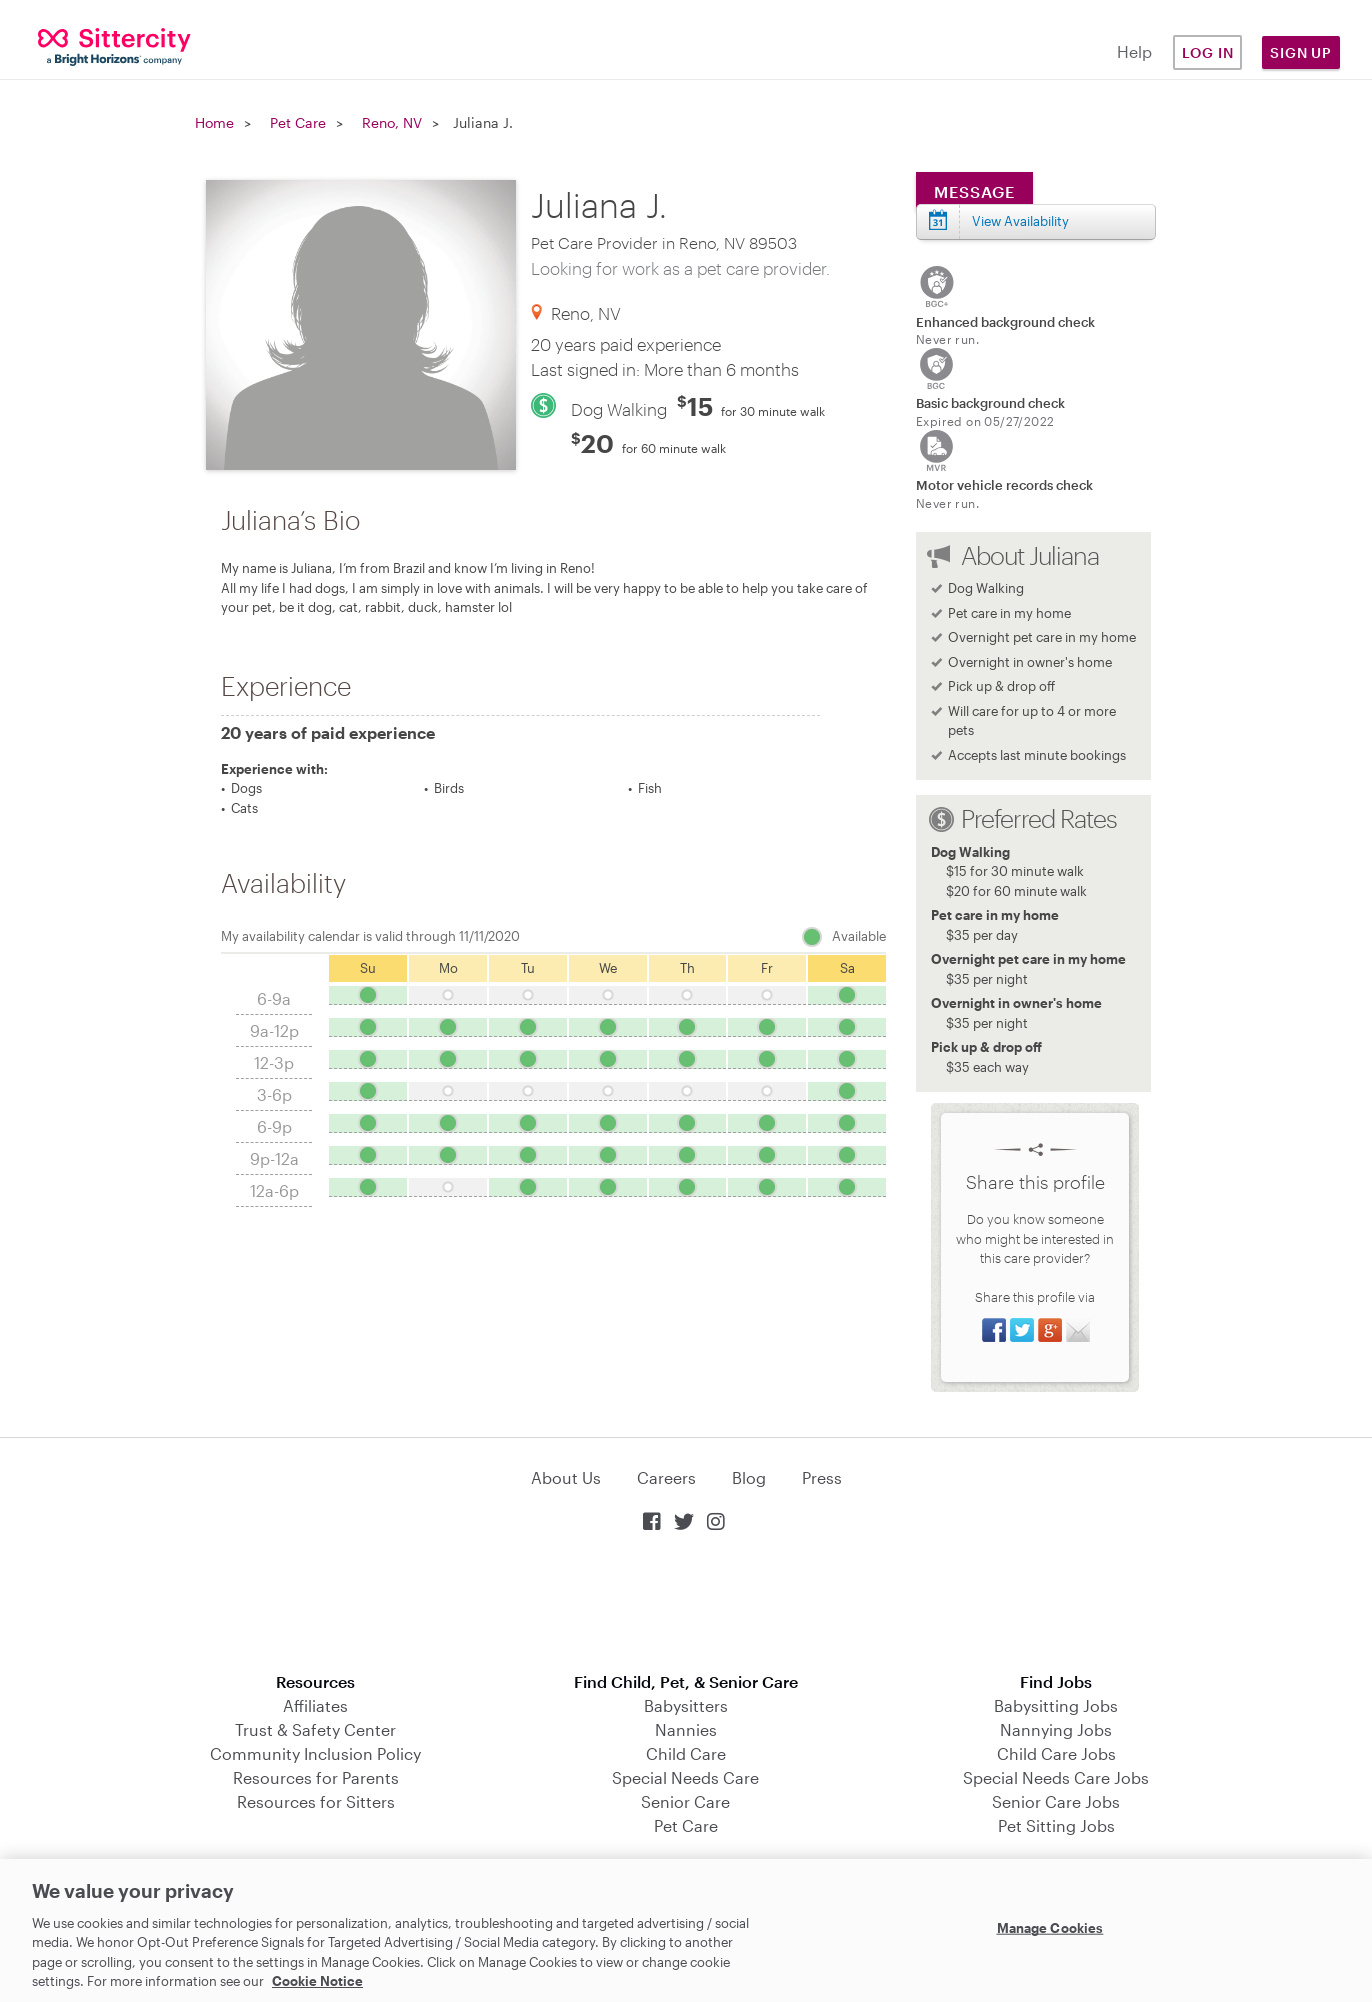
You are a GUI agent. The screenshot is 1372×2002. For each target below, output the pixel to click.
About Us (566, 1477)
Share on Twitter (1022, 1330)
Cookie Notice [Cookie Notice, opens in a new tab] (317, 1981)
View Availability (1020, 221)
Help (1134, 51)
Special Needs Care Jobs (1056, 1777)
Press (822, 1477)
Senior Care (685, 1801)
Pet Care (298, 122)
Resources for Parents (316, 1777)
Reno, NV (392, 122)
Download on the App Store (686, 1604)
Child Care (686, 1753)
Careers (666, 1477)
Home (214, 122)
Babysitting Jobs (1056, 1705)
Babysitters (686, 1705)
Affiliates (315, 1705)
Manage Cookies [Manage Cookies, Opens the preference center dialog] (1050, 1928)
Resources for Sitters (316, 1801)
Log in (1208, 52)
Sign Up (1301, 52)
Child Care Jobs (1056, 1753)
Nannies (686, 1729)
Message (974, 191)
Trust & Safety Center (315, 1729)
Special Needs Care (685, 1777)
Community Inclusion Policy (315, 1753)
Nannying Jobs (1056, 1729)
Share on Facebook (994, 1330)
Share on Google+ (1050, 1330)
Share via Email (1078, 1330)
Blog (749, 1477)
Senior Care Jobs (1056, 1801)
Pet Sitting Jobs (1056, 1825)
